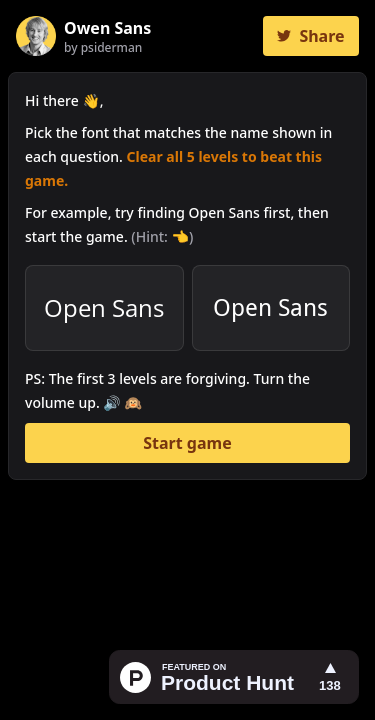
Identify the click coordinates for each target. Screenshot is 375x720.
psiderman (112, 47)
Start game (187, 443)
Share (310, 36)
